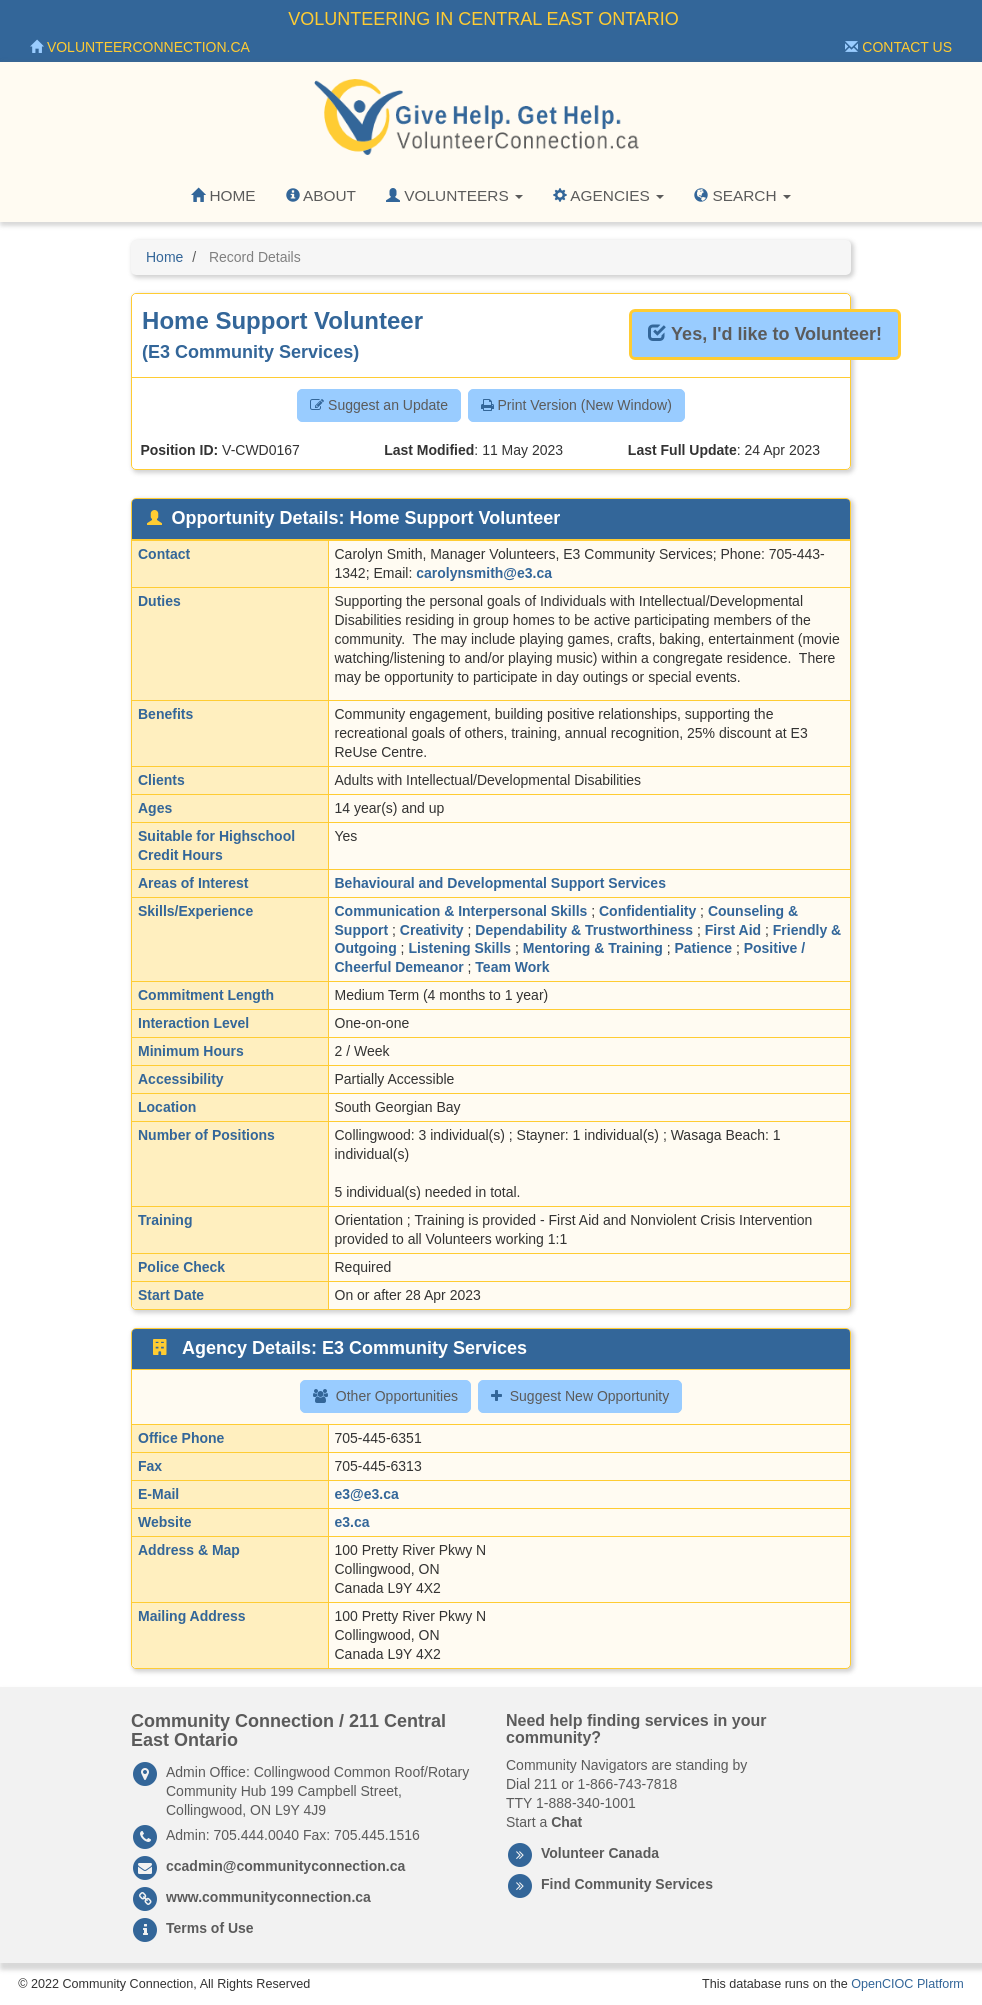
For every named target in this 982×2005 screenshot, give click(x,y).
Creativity (432, 930)
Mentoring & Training (593, 948)
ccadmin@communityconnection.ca (285, 1866)
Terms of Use (210, 1928)
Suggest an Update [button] (379, 405)
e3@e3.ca (367, 1494)
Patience (703, 948)
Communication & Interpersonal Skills (461, 911)
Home (223, 195)
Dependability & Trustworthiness (584, 930)
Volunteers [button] (454, 195)
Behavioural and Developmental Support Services (500, 883)
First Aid (733, 930)
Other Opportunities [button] (385, 1396)
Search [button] (742, 195)
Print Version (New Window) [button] (576, 405)
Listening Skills (459, 948)
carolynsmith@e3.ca (484, 573)
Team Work (512, 967)
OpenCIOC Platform (907, 1984)
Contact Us (898, 47)
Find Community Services (627, 1884)
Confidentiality (647, 911)
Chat (566, 1822)
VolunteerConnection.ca (140, 47)
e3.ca (352, 1522)
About (321, 195)
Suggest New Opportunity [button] (580, 1396)
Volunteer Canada (600, 1853)
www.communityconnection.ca (268, 1897)
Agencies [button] (608, 195)
